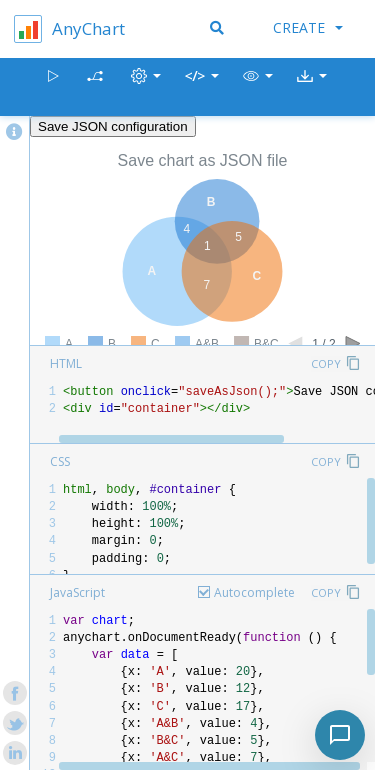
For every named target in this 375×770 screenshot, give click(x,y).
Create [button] (308, 27)
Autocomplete (254, 592)
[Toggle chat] (340, 735)
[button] (258, 87)
